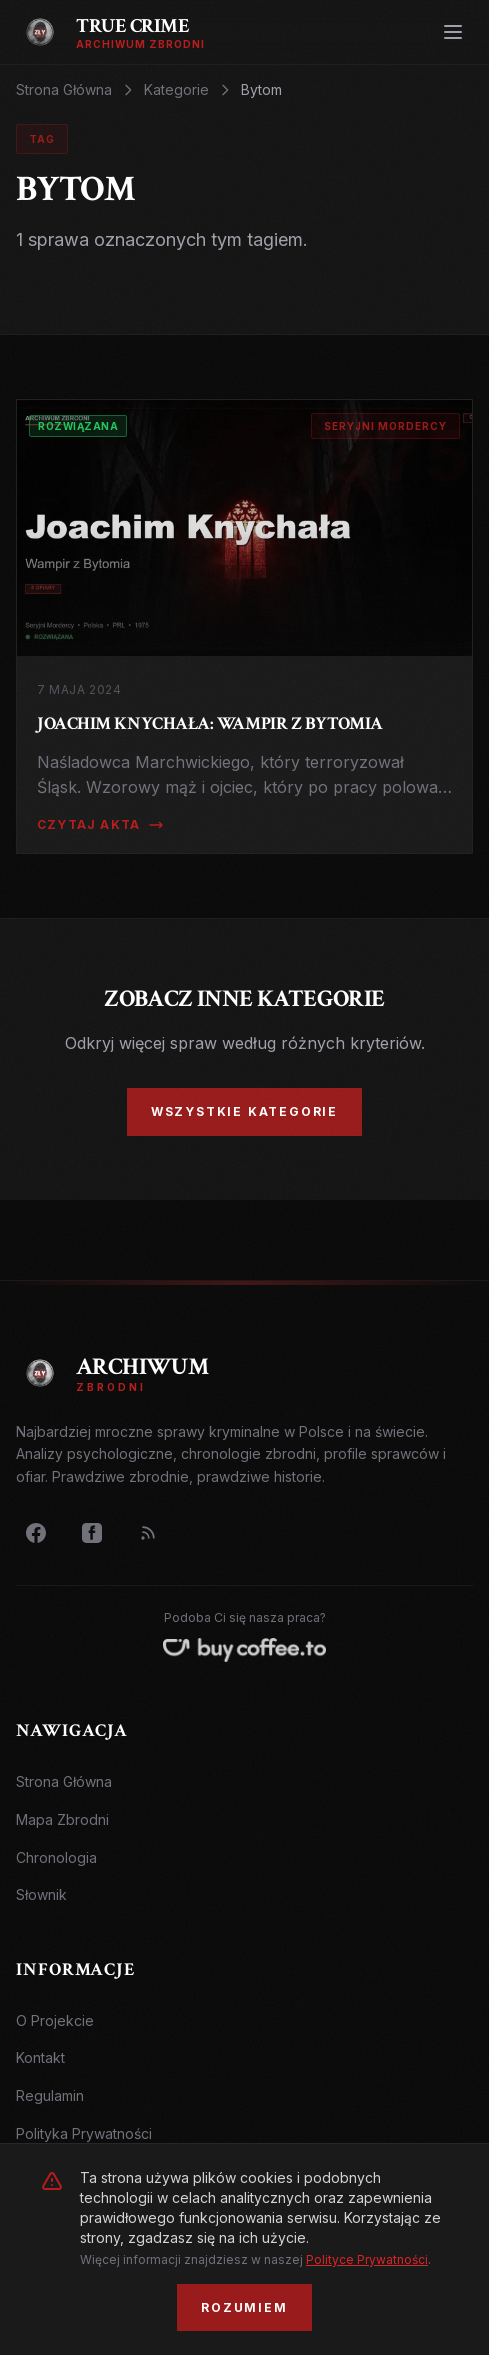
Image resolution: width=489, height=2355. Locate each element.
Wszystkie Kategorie (244, 1111)
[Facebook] (36, 1533)
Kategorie (176, 89)
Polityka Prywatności (84, 2133)
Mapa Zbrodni (62, 1819)
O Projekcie (55, 2020)
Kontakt (40, 2057)
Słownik (41, 1894)
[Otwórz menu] (453, 32)
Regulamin (50, 2095)
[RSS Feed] (148, 1533)
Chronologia (56, 1857)
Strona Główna (64, 89)
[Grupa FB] (92, 1533)
